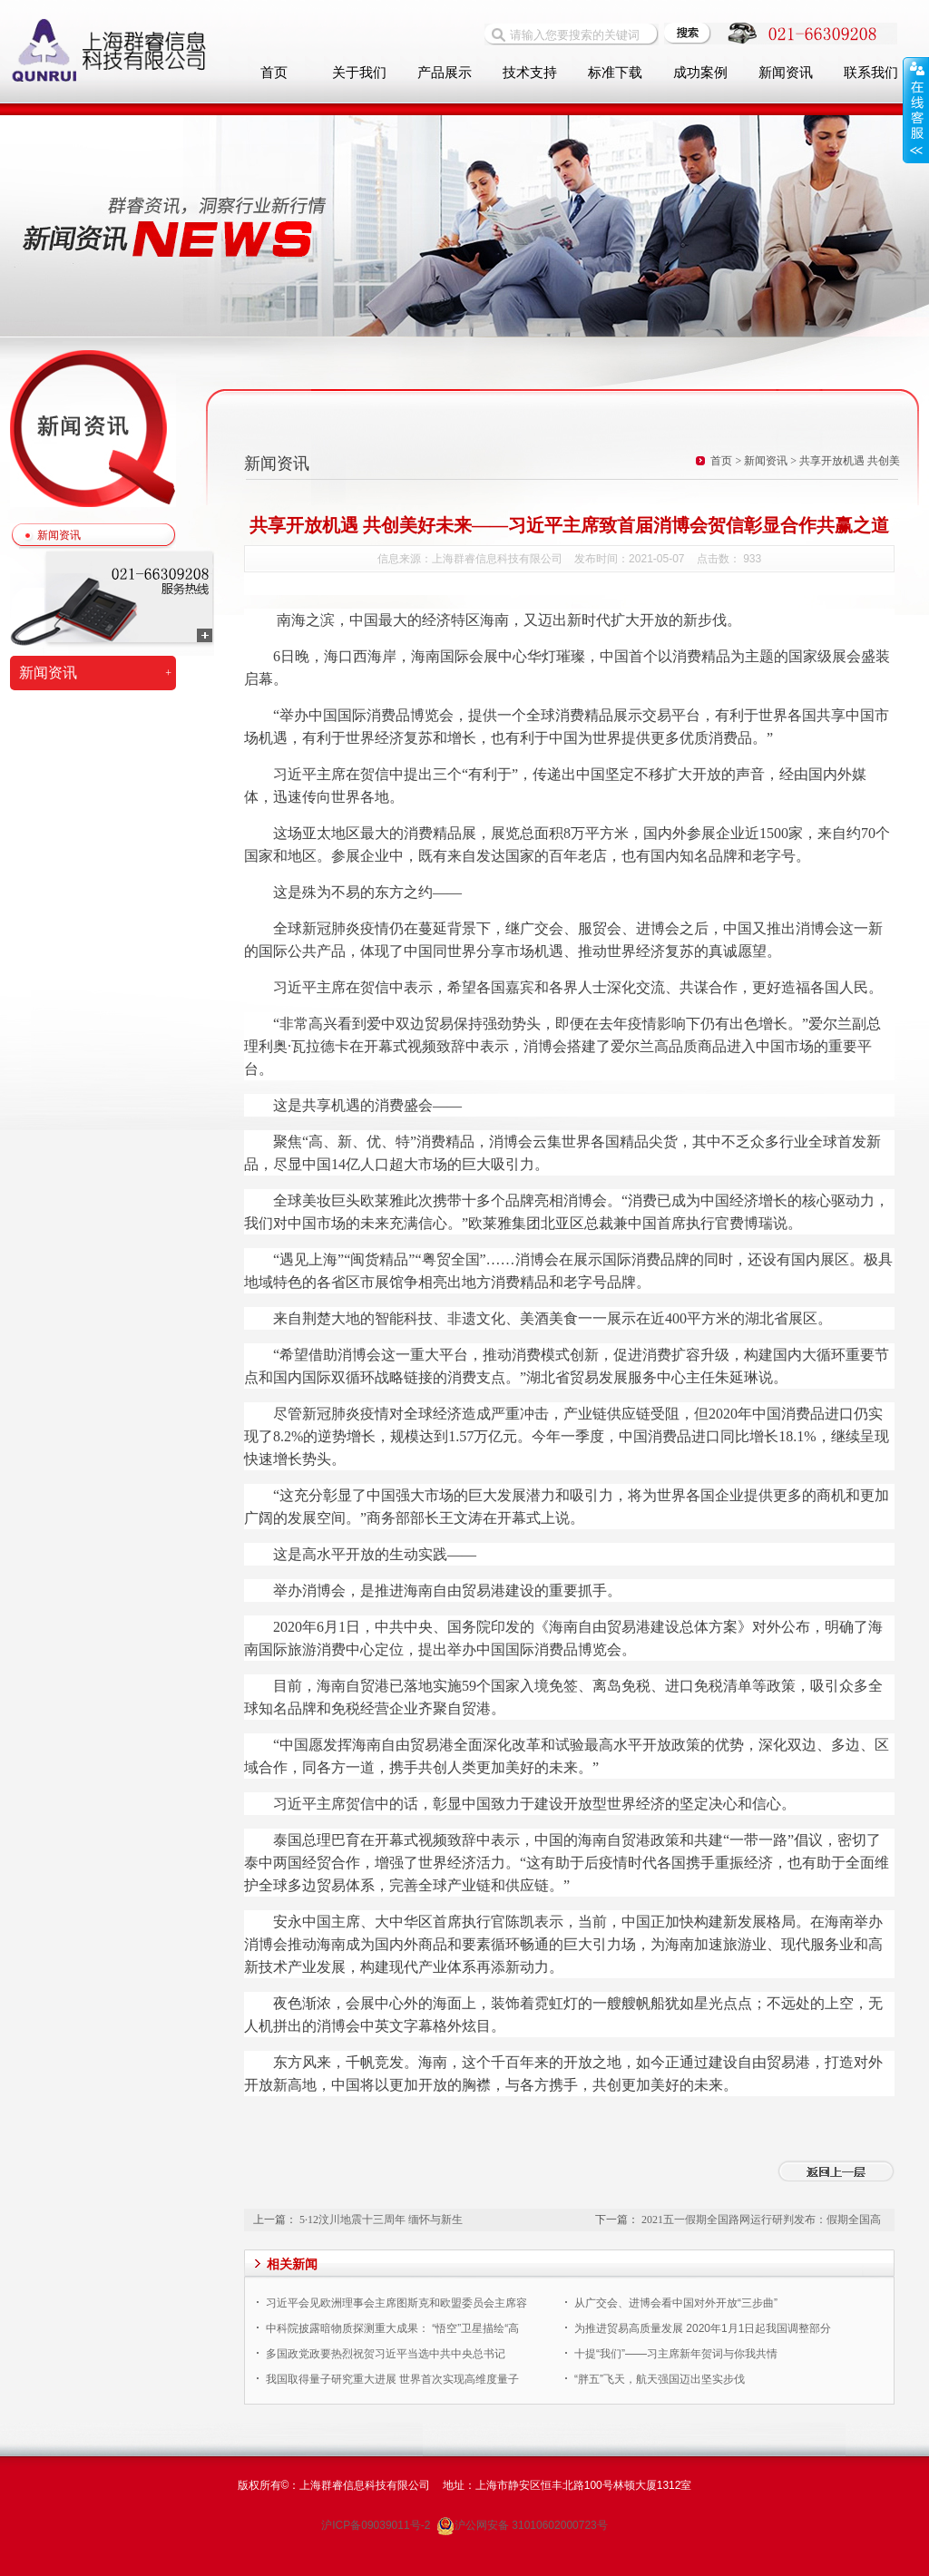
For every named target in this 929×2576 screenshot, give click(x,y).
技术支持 (530, 72)
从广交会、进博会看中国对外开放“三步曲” (675, 2303)
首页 (274, 72)
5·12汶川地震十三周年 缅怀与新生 (381, 2219)
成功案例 (700, 72)
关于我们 (359, 72)
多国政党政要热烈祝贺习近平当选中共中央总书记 (385, 2353)
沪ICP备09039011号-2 (377, 2525)
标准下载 (615, 72)
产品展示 (444, 72)
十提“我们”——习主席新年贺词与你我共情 (675, 2353)
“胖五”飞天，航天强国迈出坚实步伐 (659, 2379)
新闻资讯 (785, 72)
